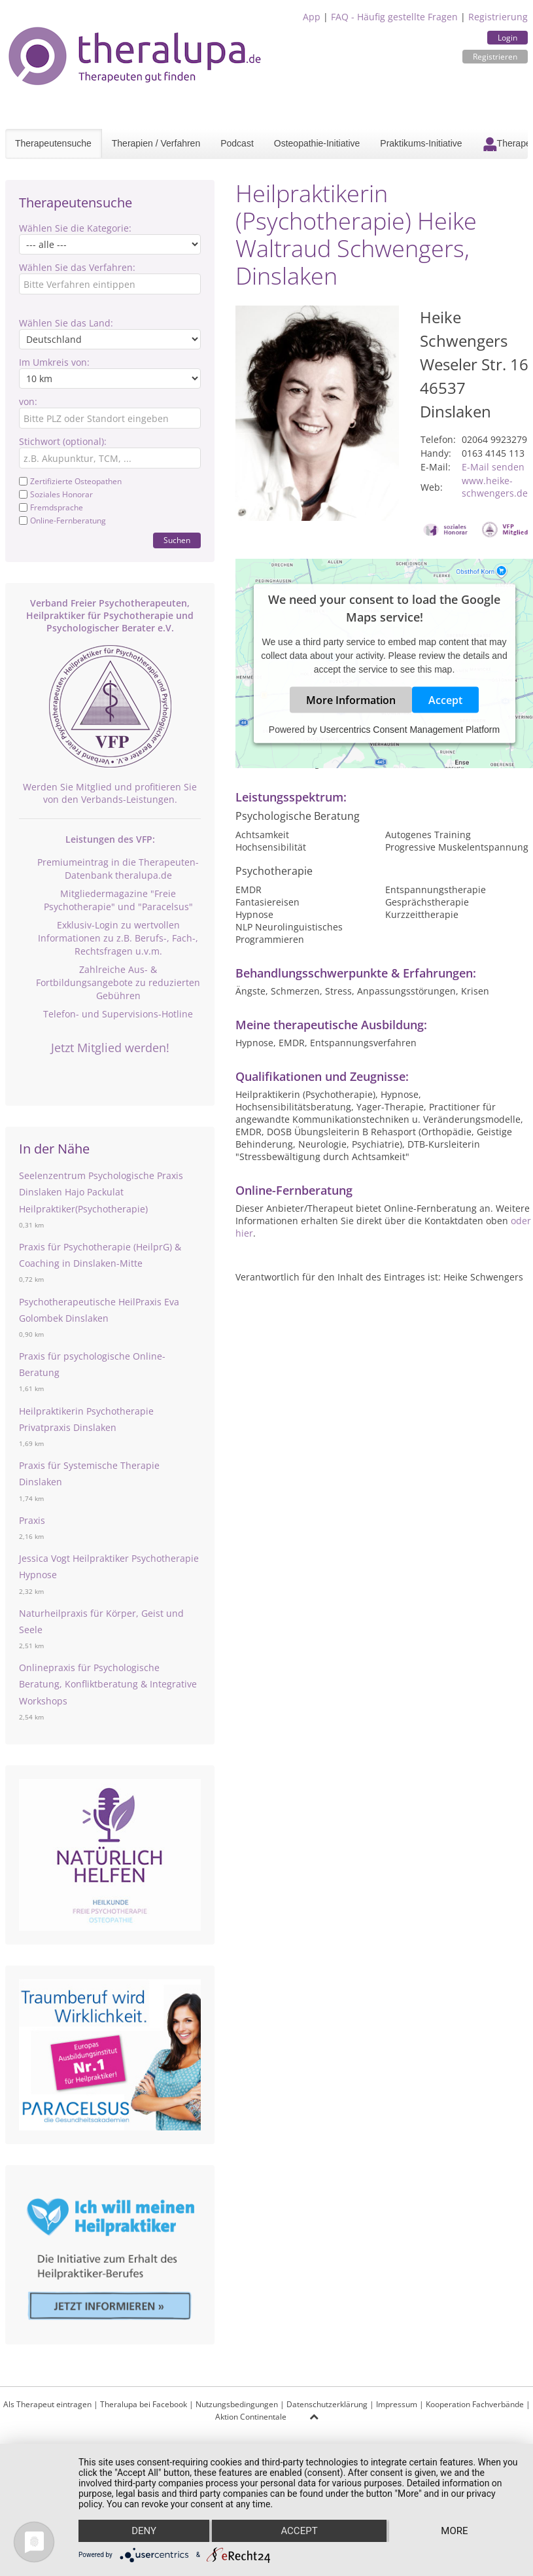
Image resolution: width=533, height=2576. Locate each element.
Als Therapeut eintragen (47, 2404)
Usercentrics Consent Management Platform (410, 729)
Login (507, 37)
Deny (143, 2531)
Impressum (396, 2404)
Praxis (32, 1520)
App (311, 16)
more (454, 2531)
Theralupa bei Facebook (143, 2404)
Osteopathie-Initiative (317, 143)
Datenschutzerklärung (327, 2404)
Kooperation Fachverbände (475, 2404)
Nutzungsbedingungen (237, 2404)
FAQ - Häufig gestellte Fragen (394, 16)
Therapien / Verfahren (156, 143)
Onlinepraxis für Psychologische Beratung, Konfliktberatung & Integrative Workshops (108, 1683)
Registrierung (498, 16)
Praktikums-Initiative (421, 143)
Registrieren (495, 56)
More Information (351, 700)
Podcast (237, 143)
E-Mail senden (493, 467)
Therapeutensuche (53, 143)
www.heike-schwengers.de (495, 486)
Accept (445, 700)
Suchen (176, 540)
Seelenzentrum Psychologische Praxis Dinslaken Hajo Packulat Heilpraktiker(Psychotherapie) (101, 1191)
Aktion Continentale (250, 2416)
